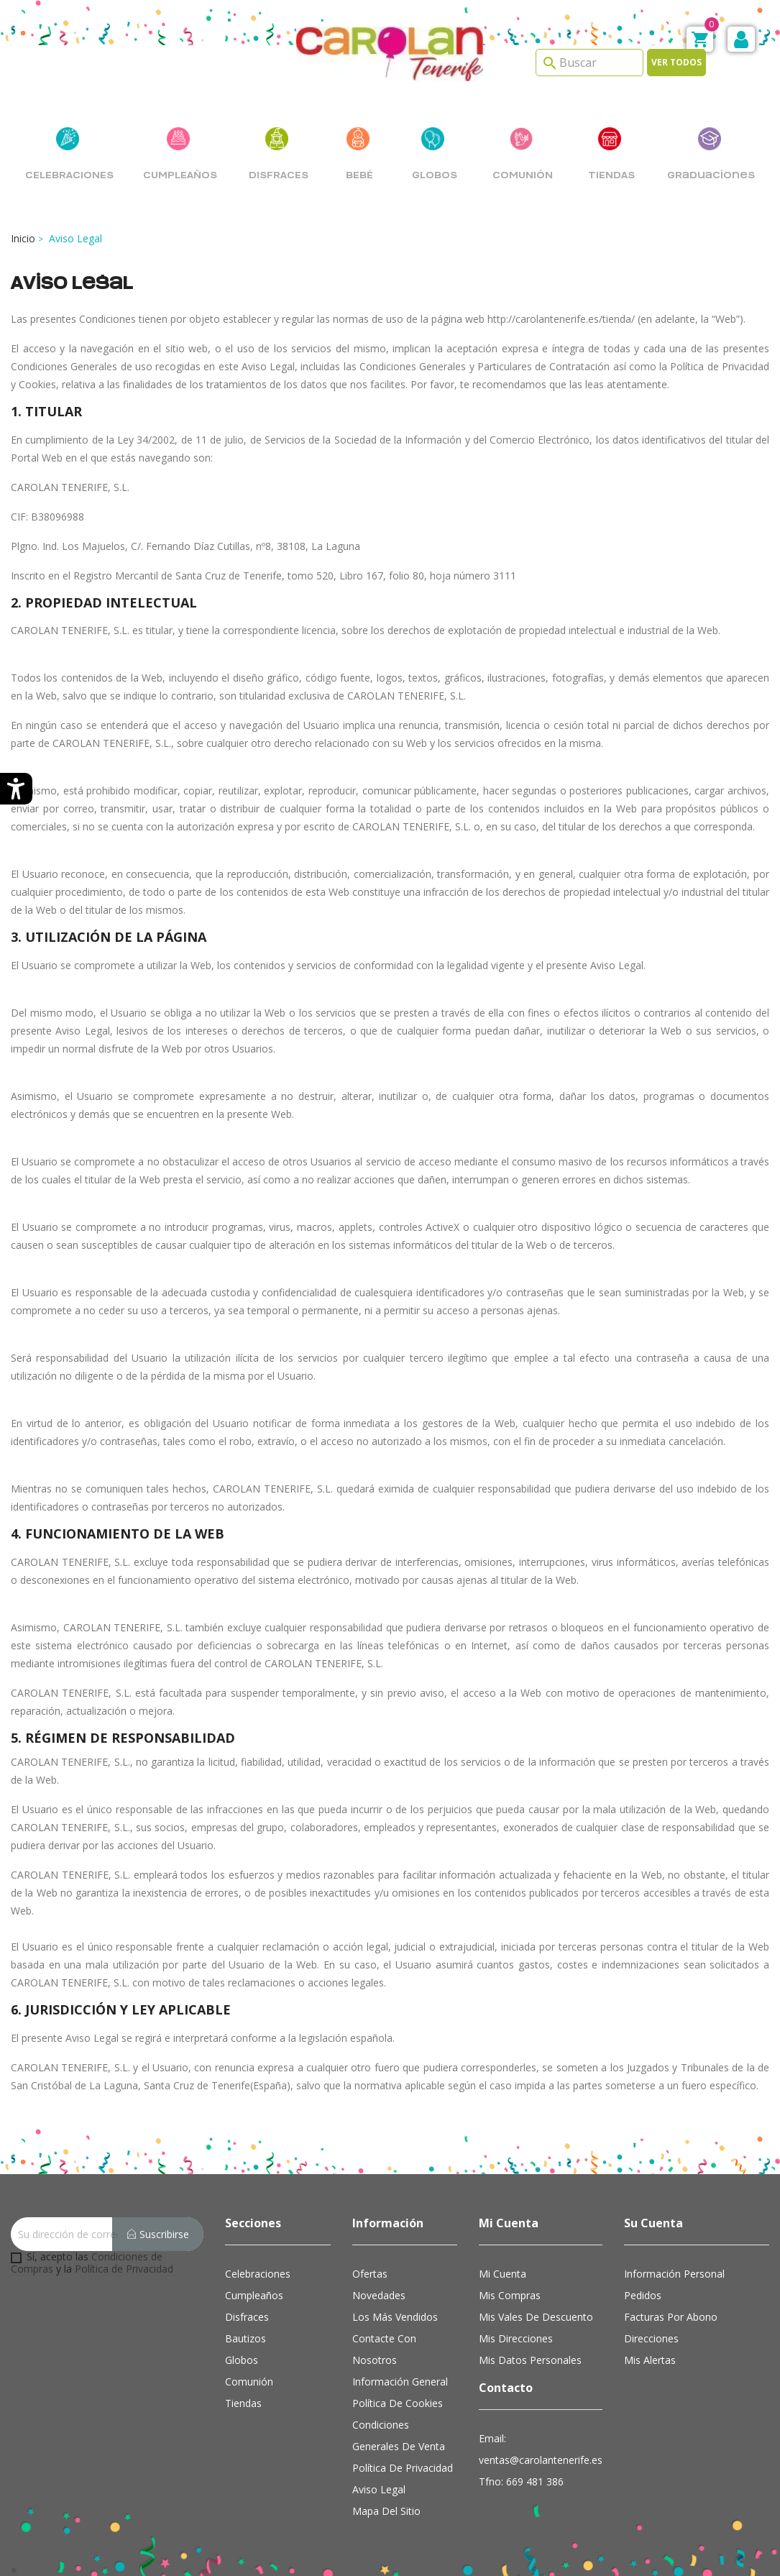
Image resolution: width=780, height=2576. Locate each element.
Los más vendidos (395, 2317)
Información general (400, 2381)
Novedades (378, 2295)
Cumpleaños (254, 2295)
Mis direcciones (516, 2338)
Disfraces (247, 2317)
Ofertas (369, 2274)
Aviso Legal (378, 2489)
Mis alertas (650, 2360)
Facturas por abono (670, 2317)
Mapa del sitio (386, 2511)
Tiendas (243, 2403)
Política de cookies (397, 2403)
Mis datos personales (530, 2360)
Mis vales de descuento (536, 2317)
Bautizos (245, 2338)
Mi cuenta (502, 2274)
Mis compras (510, 2295)
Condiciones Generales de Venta (398, 2435)
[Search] (589, 62)
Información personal (674, 2274)
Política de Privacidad (124, 2268)
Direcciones (651, 2338)
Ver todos (676, 62)
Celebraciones (257, 2274)
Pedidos (642, 2295)
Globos (241, 2360)
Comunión (249, 2381)
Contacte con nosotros (384, 2349)
